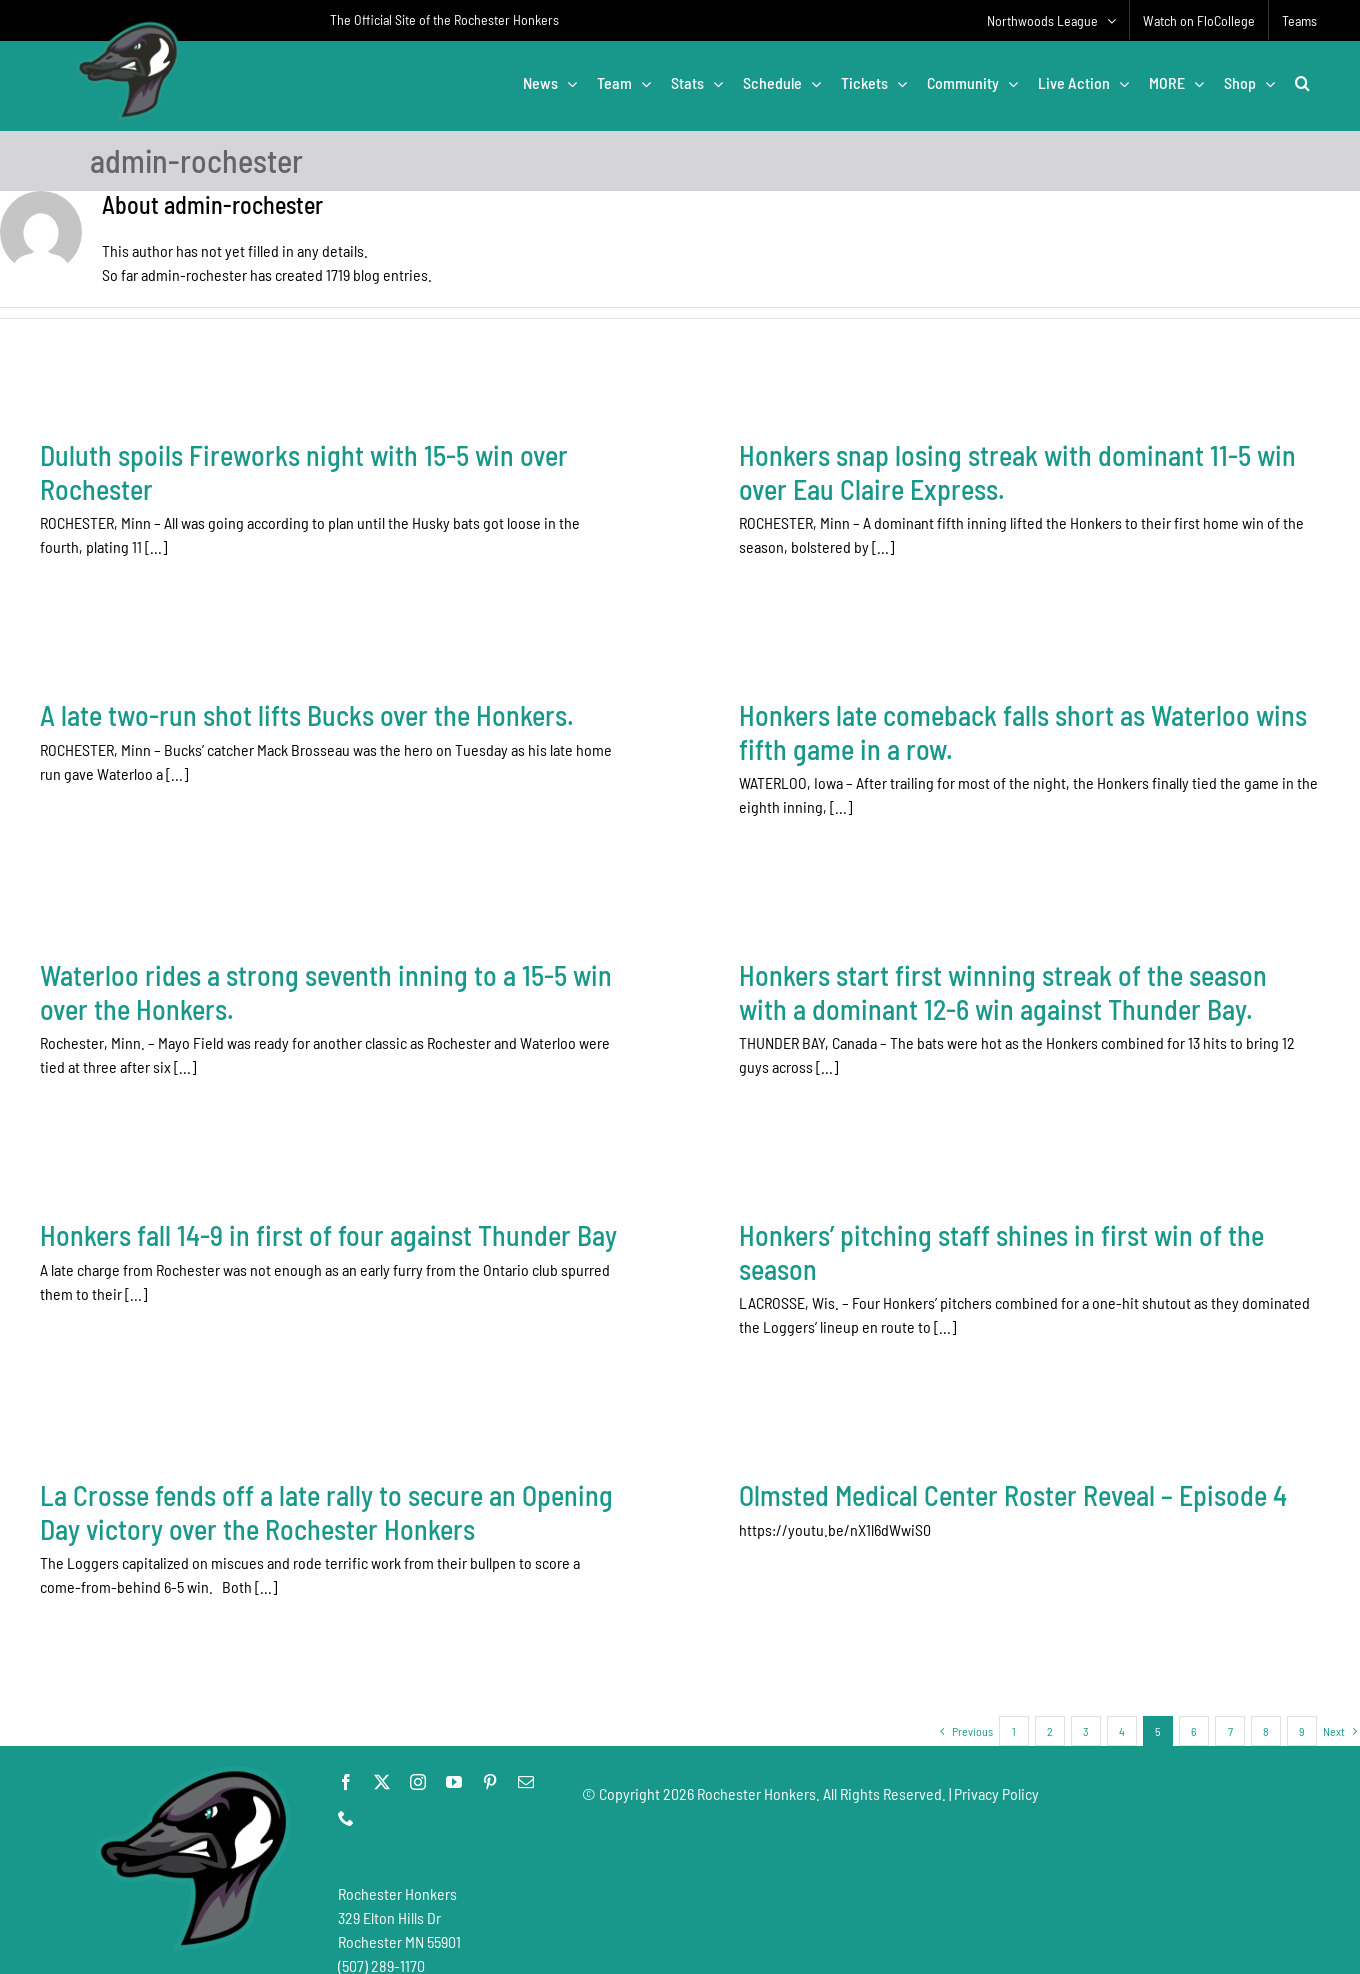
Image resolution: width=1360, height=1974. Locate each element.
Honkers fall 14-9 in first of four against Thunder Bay (328, 1218)
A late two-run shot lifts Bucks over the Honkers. (456, 674)
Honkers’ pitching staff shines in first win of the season (965, 1235)
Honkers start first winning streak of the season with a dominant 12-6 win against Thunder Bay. (1041, 960)
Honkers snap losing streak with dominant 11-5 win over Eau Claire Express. (981, 472)
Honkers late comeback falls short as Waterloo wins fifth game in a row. (913, 741)
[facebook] (346, 1762)
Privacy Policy (996, 1773)
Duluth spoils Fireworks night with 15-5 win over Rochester (304, 472)
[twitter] (382, 1762)
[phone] (346, 1798)
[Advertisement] (946, 1847)
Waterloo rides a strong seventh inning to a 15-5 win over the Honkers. (400, 960)
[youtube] (454, 1762)
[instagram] (418, 1762)
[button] (1302, 83)
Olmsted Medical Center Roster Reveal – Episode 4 (903, 1492)
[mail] (526, 1762)
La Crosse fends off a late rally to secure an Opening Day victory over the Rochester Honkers (475, 1454)
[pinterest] (490, 1762)
